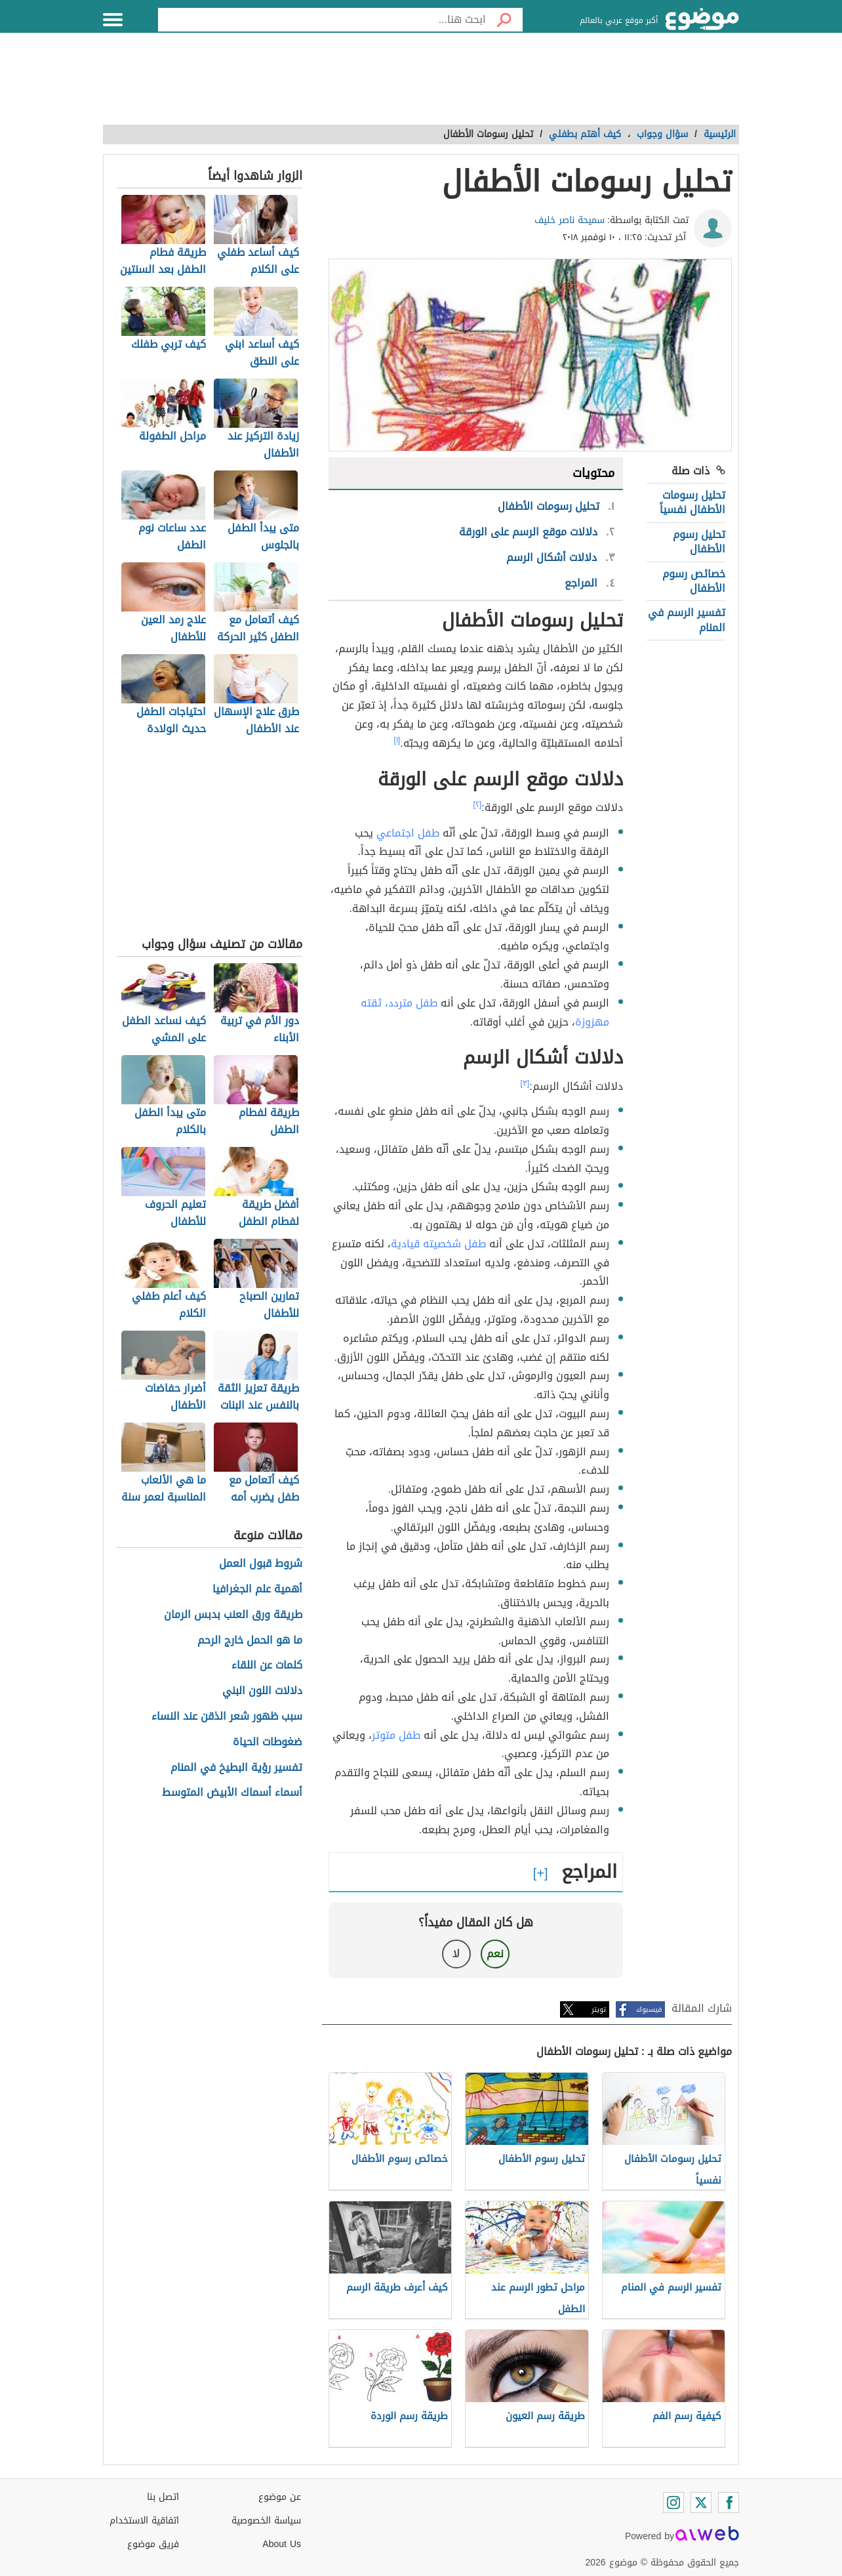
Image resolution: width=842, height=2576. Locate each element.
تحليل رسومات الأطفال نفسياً (692, 502)
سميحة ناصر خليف (569, 220)
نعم (495, 1953)
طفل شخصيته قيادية (438, 1244)
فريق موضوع (153, 2544)
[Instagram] (673, 2502)
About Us (281, 2544)
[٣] (525, 1083)
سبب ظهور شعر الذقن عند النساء (226, 1716)
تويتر (598, 2009)
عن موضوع (279, 2497)
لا (456, 1953)
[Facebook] (728, 2502)
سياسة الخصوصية (266, 2520)
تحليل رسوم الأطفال (699, 541)
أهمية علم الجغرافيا (257, 1589)
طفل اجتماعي (407, 833)
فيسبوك (649, 2009)
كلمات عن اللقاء (266, 1665)
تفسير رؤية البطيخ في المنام (236, 1767)
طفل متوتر (396, 1735)
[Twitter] (701, 2502)
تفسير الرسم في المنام (686, 619)
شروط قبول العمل (260, 1563)
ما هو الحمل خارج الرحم (249, 1640)
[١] (397, 740)
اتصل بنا (163, 2497)
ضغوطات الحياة (267, 1742)
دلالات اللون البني (262, 1691)
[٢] (477, 804)
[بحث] (504, 19)
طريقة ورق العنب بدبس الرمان (233, 1615)
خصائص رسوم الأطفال (693, 581)
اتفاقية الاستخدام (144, 2520)
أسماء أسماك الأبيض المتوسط (232, 1792)
